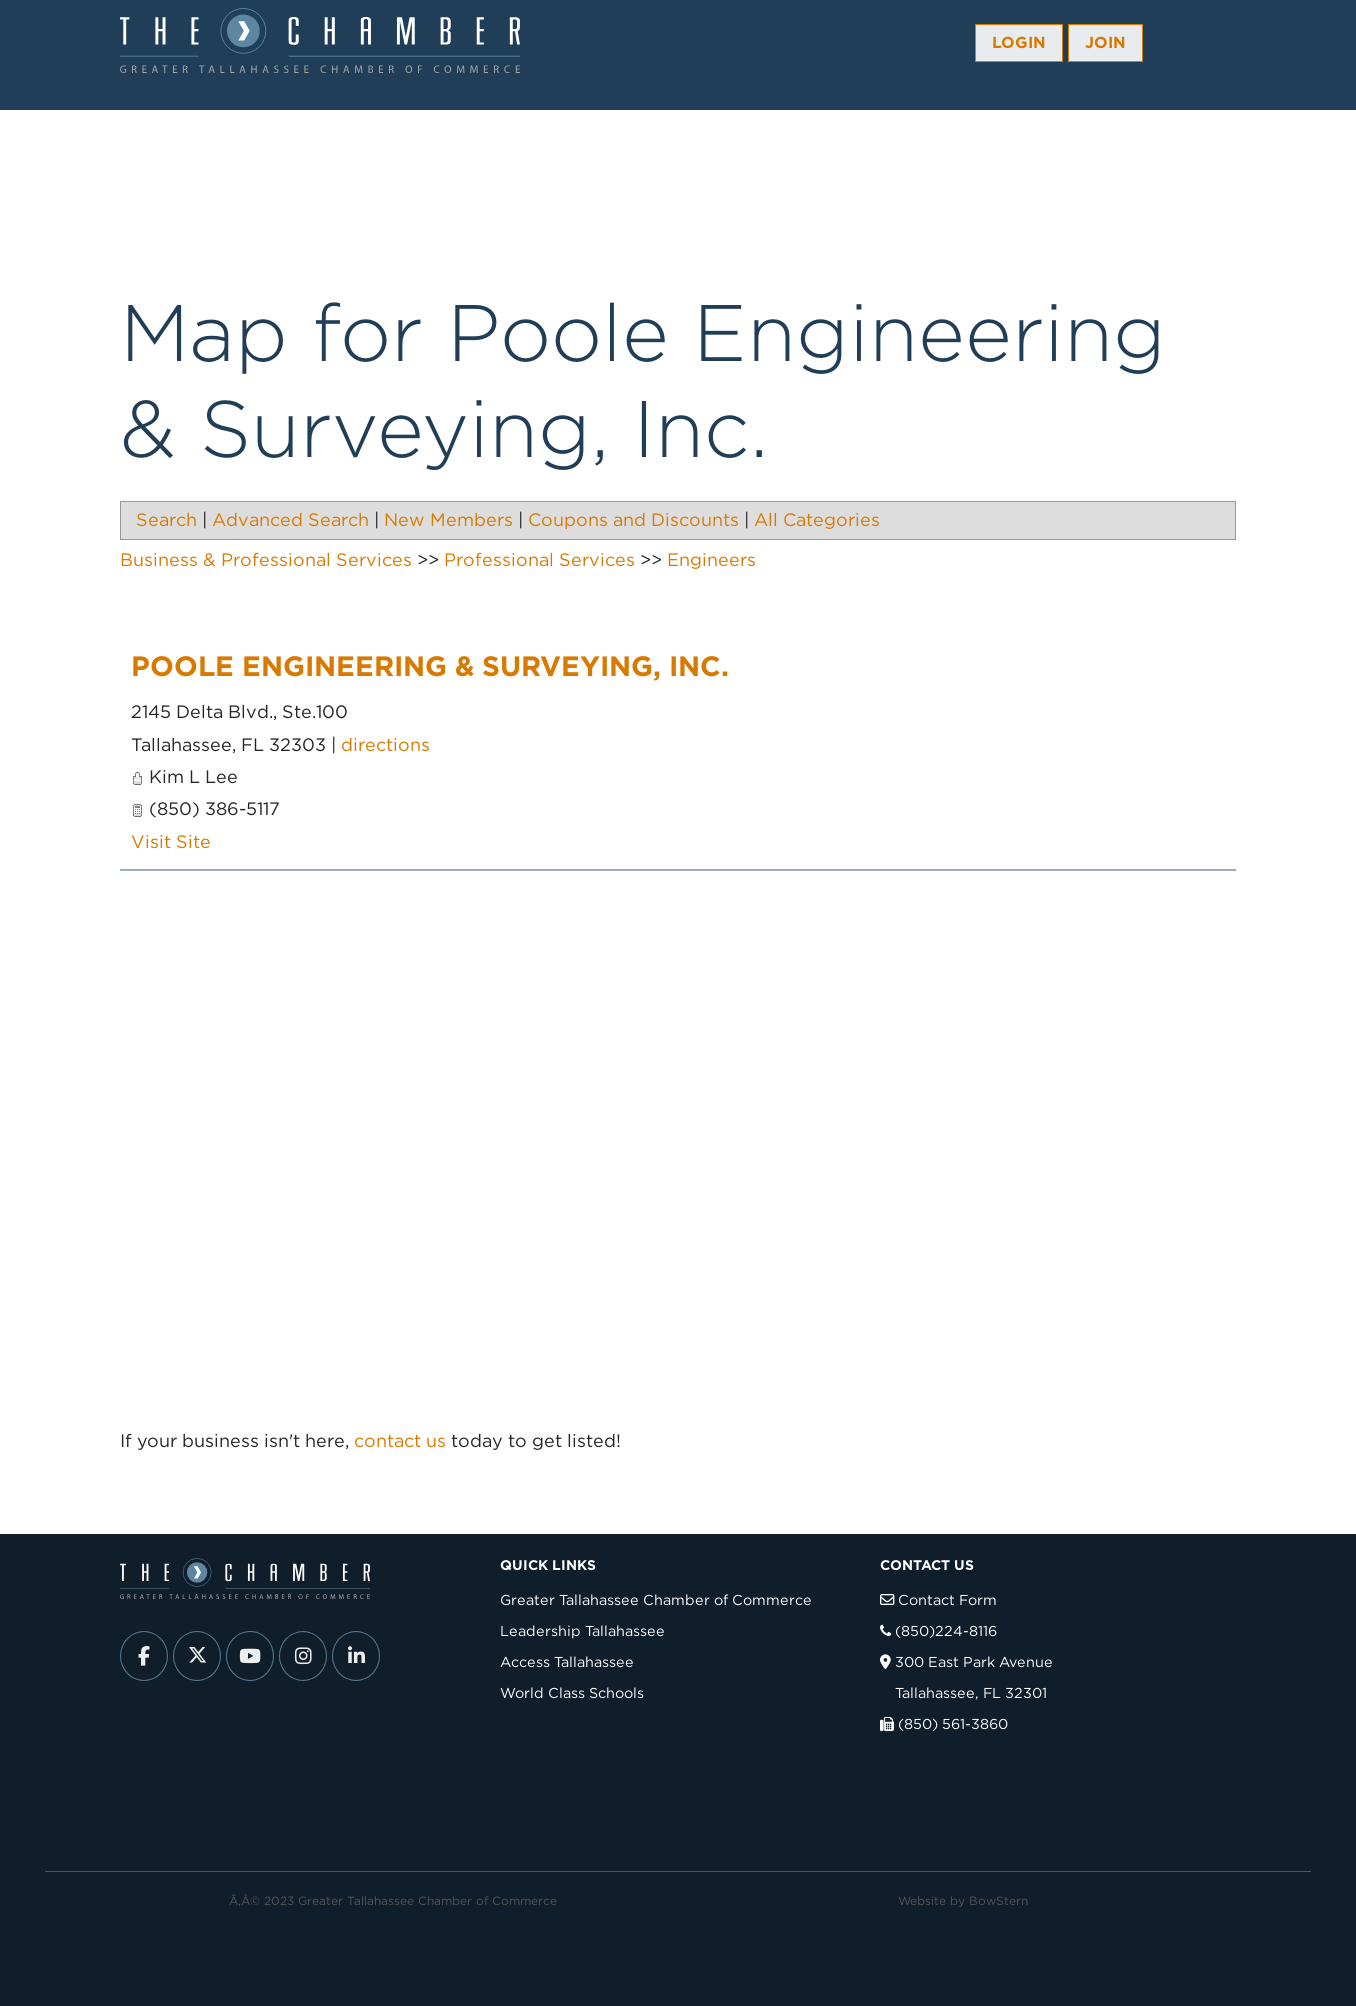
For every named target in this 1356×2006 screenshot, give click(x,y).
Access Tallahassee (567, 1661)
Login (1019, 42)
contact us (400, 1440)
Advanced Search (290, 519)
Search (166, 519)
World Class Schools (572, 1692)
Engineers (711, 559)
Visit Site (171, 841)
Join (1105, 42)
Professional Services (539, 559)
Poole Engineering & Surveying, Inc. (430, 666)
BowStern (998, 1900)
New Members (448, 519)
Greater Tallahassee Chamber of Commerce (656, 1599)
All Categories (817, 519)
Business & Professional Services (266, 559)
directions (385, 744)
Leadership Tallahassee (582, 1630)
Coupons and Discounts (633, 519)
